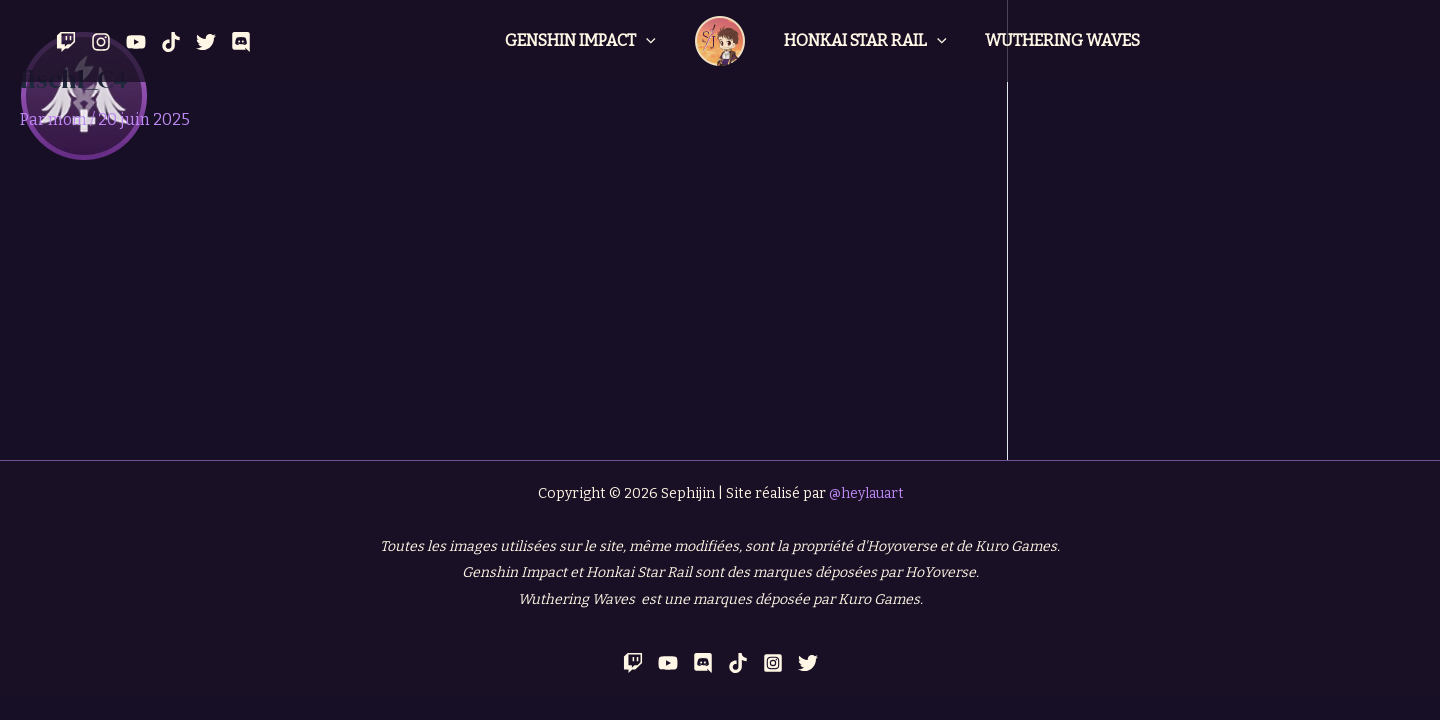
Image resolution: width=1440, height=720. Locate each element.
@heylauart (865, 493)
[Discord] (241, 42)
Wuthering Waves (1053, 40)
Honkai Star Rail (862, 41)
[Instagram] (101, 42)
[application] (649, 41)
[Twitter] (206, 42)
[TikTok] (738, 663)
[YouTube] (136, 42)
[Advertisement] (503, 310)
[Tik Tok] (171, 42)
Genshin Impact (583, 41)
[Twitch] (66, 42)
